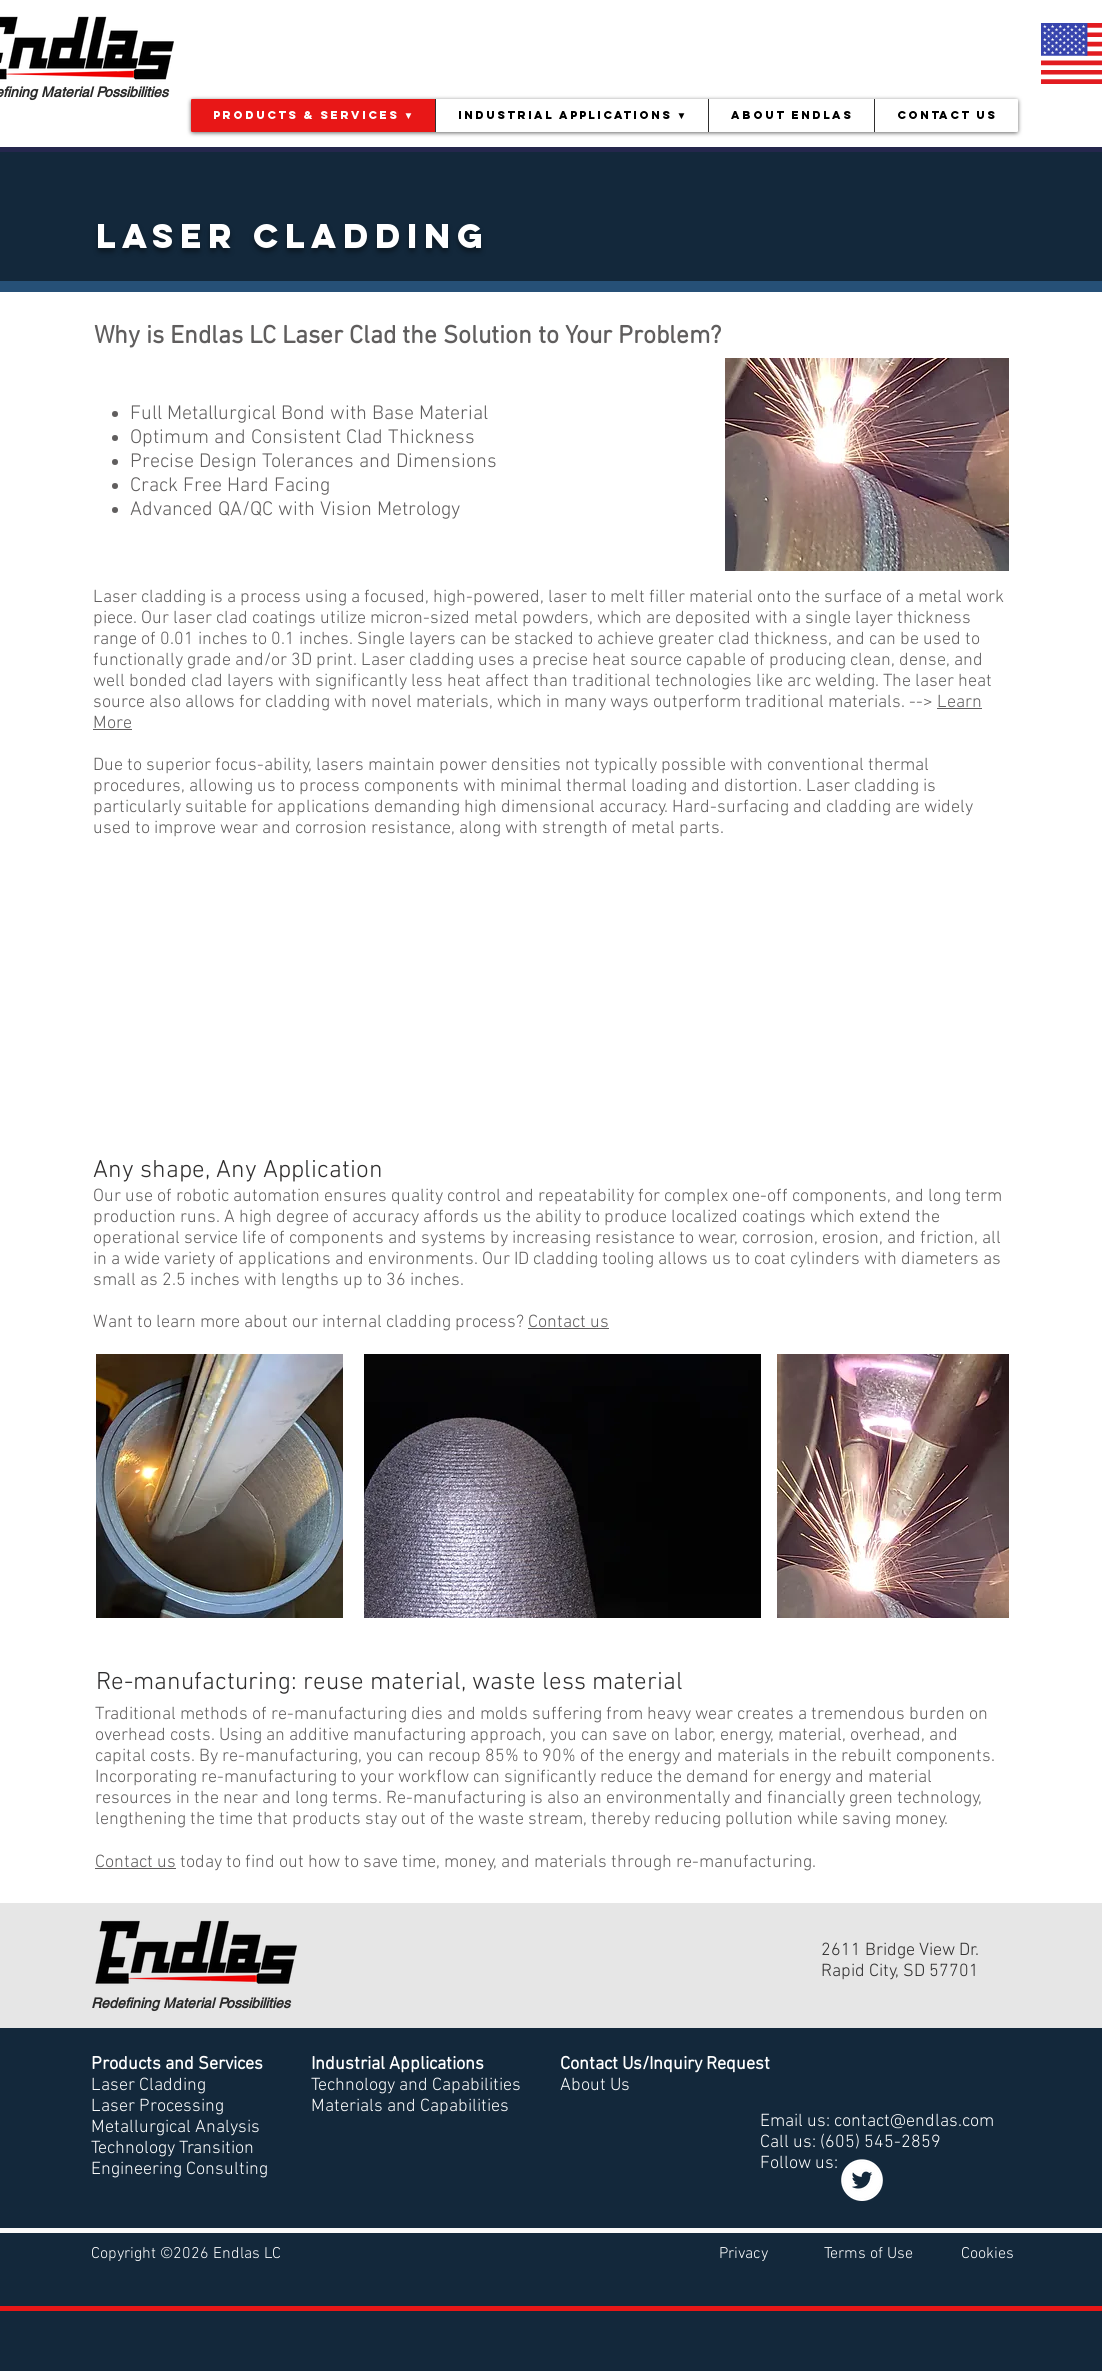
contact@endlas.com (914, 2121)
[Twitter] (862, 2180)
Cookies (987, 2254)
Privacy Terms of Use (816, 2254)
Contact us (568, 1322)
